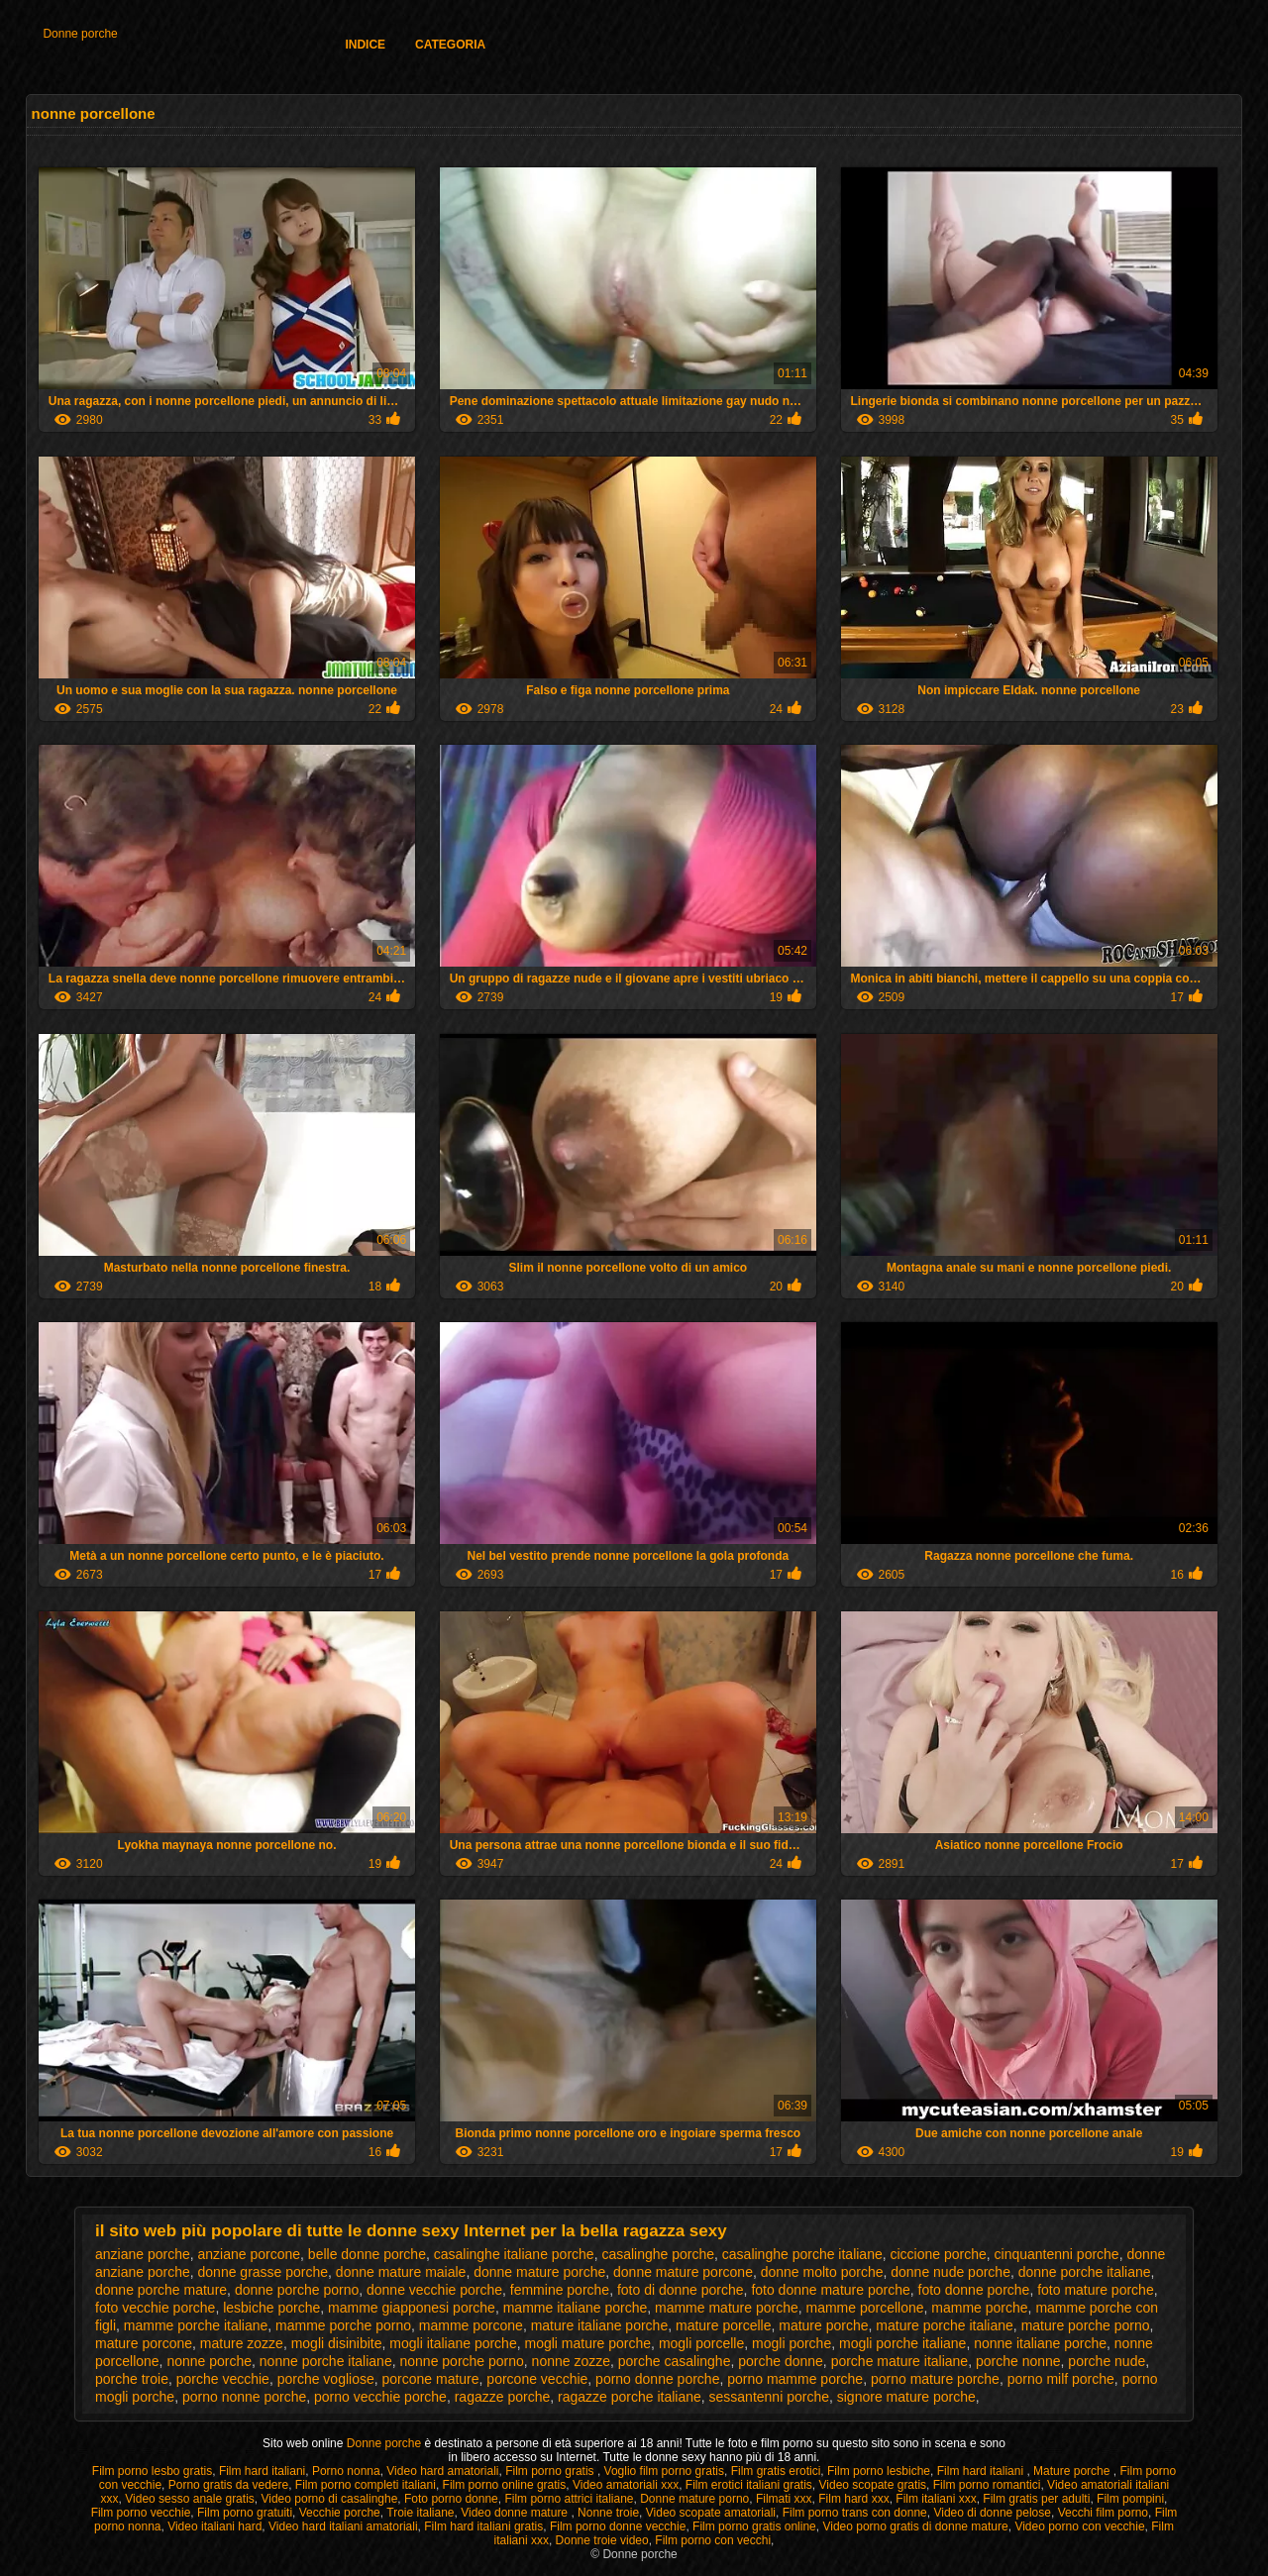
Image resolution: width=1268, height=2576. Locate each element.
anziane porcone (249, 2254)
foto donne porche (974, 2290)
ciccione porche (939, 2254)
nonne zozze (571, 2361)
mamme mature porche (726, 2308)
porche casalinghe (674, 2361)
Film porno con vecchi (713, 2540)
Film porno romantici (987, 2485)
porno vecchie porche (380, 2397)
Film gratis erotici (776, 2471)
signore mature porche (906, 2397)
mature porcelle (724, 2325)
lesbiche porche (271, 2308)
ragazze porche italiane (629, 2397)
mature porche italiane (944, 2325)
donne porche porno (297, 2290)
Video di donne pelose (992, 2513)
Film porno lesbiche (878, 2471)
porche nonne (1018, 2361)
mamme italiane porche (575, 2308)
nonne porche (209, 2361)
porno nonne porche (244, 2397)
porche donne (780, 2361)
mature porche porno (1085, 2325)
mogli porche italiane (902, 2343)
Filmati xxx (784, 2499)
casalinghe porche (657, 2254)
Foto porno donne (451, 2499)
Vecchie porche (339, 2513)
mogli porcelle (701, 2343)
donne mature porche (539, 2272)
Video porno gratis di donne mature (914, 2526)
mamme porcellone (864, 2308)
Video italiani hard (214, 2526)
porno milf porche (1060, 2379)
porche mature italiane (900, 2361)
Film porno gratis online (754, 2526)
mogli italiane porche (452, 2343)
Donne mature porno (694, 2499)
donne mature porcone (683, 2272)
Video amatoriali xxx (626, 2485)
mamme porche (979, 2308)
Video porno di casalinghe (329, 2499)
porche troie (131, 2379)
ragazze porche (503, 2397)
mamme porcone (471, 2325)
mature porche (823, 2325)
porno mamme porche (795, 2379)
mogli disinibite (336, 2343)
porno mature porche (935, 2379)
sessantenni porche (769, 2397)
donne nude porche (950, 2272)
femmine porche (559, 2290)
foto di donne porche (680, 2290)
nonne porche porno (461, 2361)
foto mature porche (1095, 2290)
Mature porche (1073, 2471)
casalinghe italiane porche (514, 2254)
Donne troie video (602, 2540)
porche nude (1106, 2361)
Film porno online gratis (505, 2485)
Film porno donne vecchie (618, 2526)
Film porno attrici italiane (568, 2499)
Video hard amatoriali (442, 2471)
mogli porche (791, 2343)
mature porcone (143, 2343)
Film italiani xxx (936, 2499)
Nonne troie (608, 2513)
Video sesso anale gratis (190, 2499)
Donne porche (80, 34)
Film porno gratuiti (244, 2513)
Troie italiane (420, 2513)
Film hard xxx (853, 2499)
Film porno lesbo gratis (152, 2471)
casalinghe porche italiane (802, 2254)
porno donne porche (657, 2379)
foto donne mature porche (830, 2290)
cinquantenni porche (1057, 2254)
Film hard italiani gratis (483, 2526)
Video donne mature (516, 2513)
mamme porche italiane (196, 2325)
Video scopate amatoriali (711, 2513)
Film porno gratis (551, 2471)
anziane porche (142, 2254)
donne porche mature (161, 2290)
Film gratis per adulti (1036, 2499)
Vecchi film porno (1103, 2513)
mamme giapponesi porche (411, 2308)
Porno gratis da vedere (228, 2485)
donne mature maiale (401, 2272)
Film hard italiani (262, 2471)
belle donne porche (367, 2254)
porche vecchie (222, 2379)
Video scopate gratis (873, 2485)
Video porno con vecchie (1079, 2526)
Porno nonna (346, 2471)
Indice (365, 45)
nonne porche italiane (326, 2361)
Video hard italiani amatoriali (343, 2526)
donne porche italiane (1084, 2272)
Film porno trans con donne (855, 2513)
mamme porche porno (343, 2325)
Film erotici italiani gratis (749, 2485)
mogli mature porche (587, 2343)
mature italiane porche (600, 2325)
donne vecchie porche (434, 2290)
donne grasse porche (263, 2272)
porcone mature (430, 2379)
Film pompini (1130, 2499)
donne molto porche (822, 2272)
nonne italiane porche (1040, 2343)
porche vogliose (325, 2379)
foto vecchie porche (155, 2308)
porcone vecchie (536, 2379)
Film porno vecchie (141, 2513)
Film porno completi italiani (365, 2485)
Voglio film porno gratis (664, 2471)
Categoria (450, 45)
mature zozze (241, 2343)
